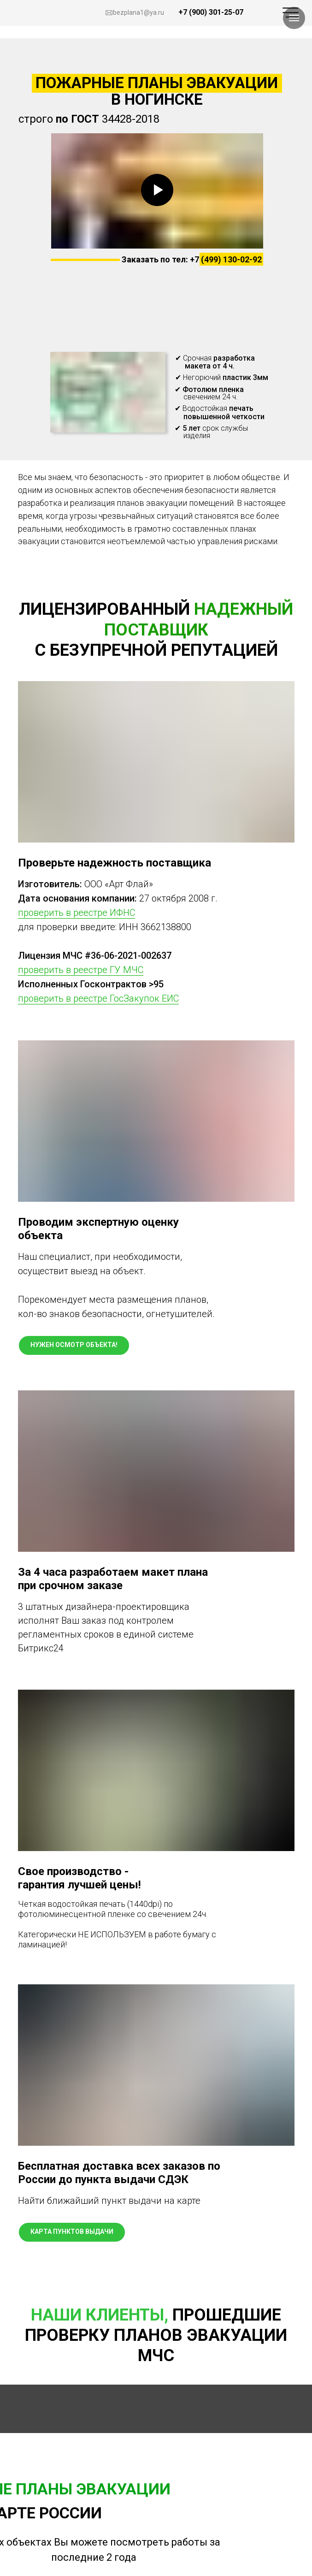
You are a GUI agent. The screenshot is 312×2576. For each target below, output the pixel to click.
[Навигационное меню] (294, 18)
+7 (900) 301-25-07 (210, 12)
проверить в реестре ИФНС (76, 912)
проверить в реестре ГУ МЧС (80, 969)
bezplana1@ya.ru (138, 12)
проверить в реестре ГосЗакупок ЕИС (98, 998)
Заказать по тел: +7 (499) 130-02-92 (192, 259)
